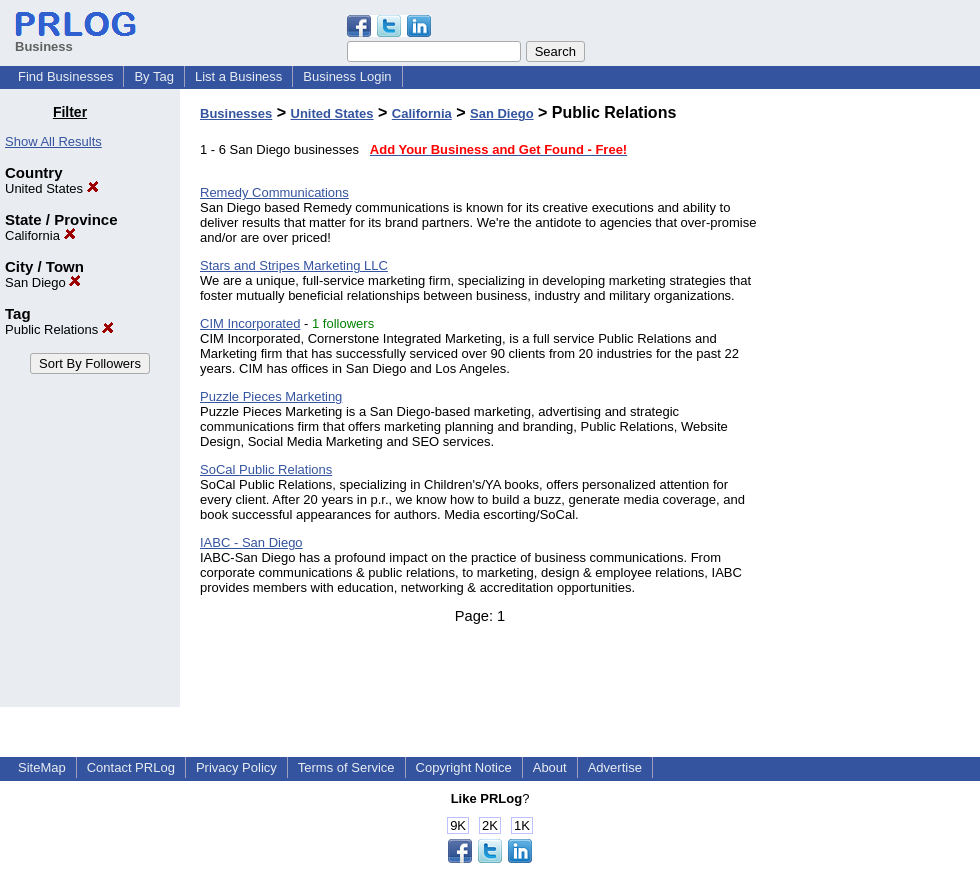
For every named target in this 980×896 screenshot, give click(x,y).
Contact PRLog (131, 767)
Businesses (236, 113)
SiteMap (42, 767)
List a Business (238, 76)
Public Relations (59, 329)
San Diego (43, 282)
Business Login (347, 76)
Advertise (615, 767)
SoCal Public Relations (266, 469)
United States (52, 188)
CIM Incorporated (250, 323)
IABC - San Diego (251, 542)
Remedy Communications (274, 192)
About (550, 767)
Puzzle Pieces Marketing (271, 396)
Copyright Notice (464, 767)
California (40, 235)
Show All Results (53, 141)
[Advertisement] (878, 404)
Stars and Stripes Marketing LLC (294, 265)
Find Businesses (65, 76)
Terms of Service (346, 767)
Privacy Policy (236, 767)
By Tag (154, 76)
